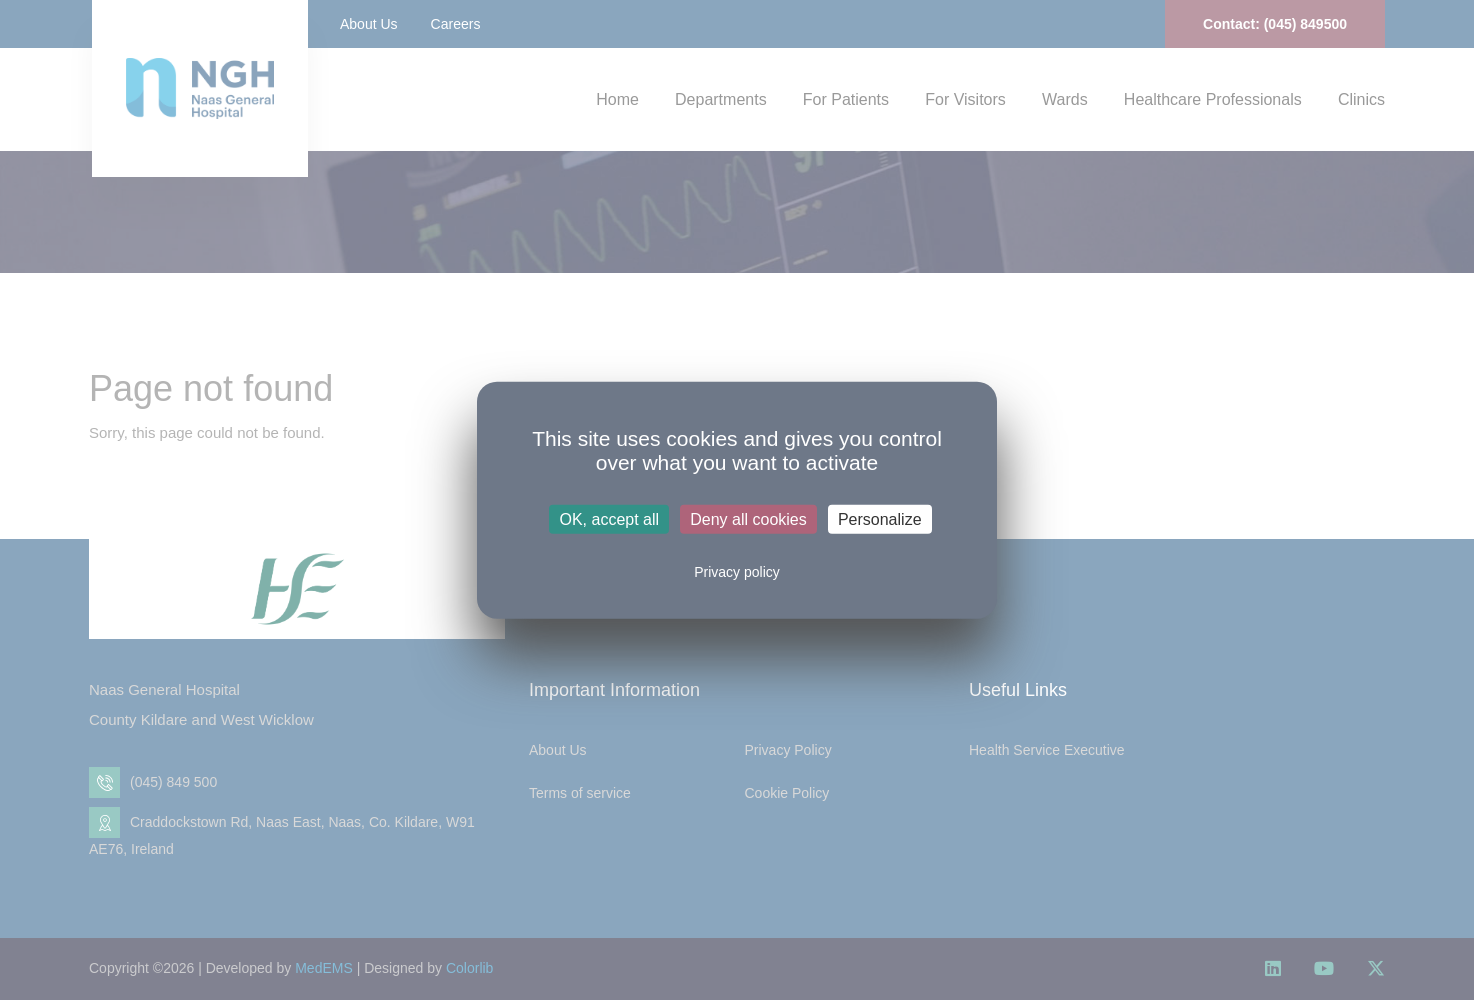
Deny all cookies (748, 519)
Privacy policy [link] (737, 572)
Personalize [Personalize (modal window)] (880, 519)
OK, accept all (609, 519)
